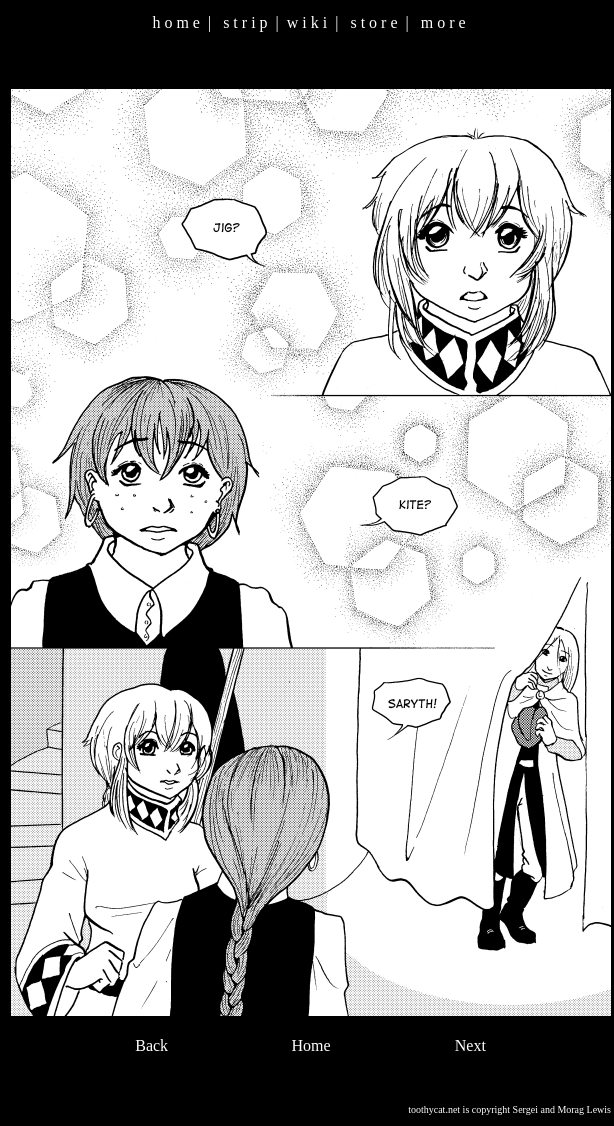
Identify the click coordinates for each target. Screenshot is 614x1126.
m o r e (443, 22)
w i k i (307, 22)
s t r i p (245, 22)
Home (310, 1045)
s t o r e (373, 22)
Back (151, 1045)
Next (470, 1045)
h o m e (176, 22)
